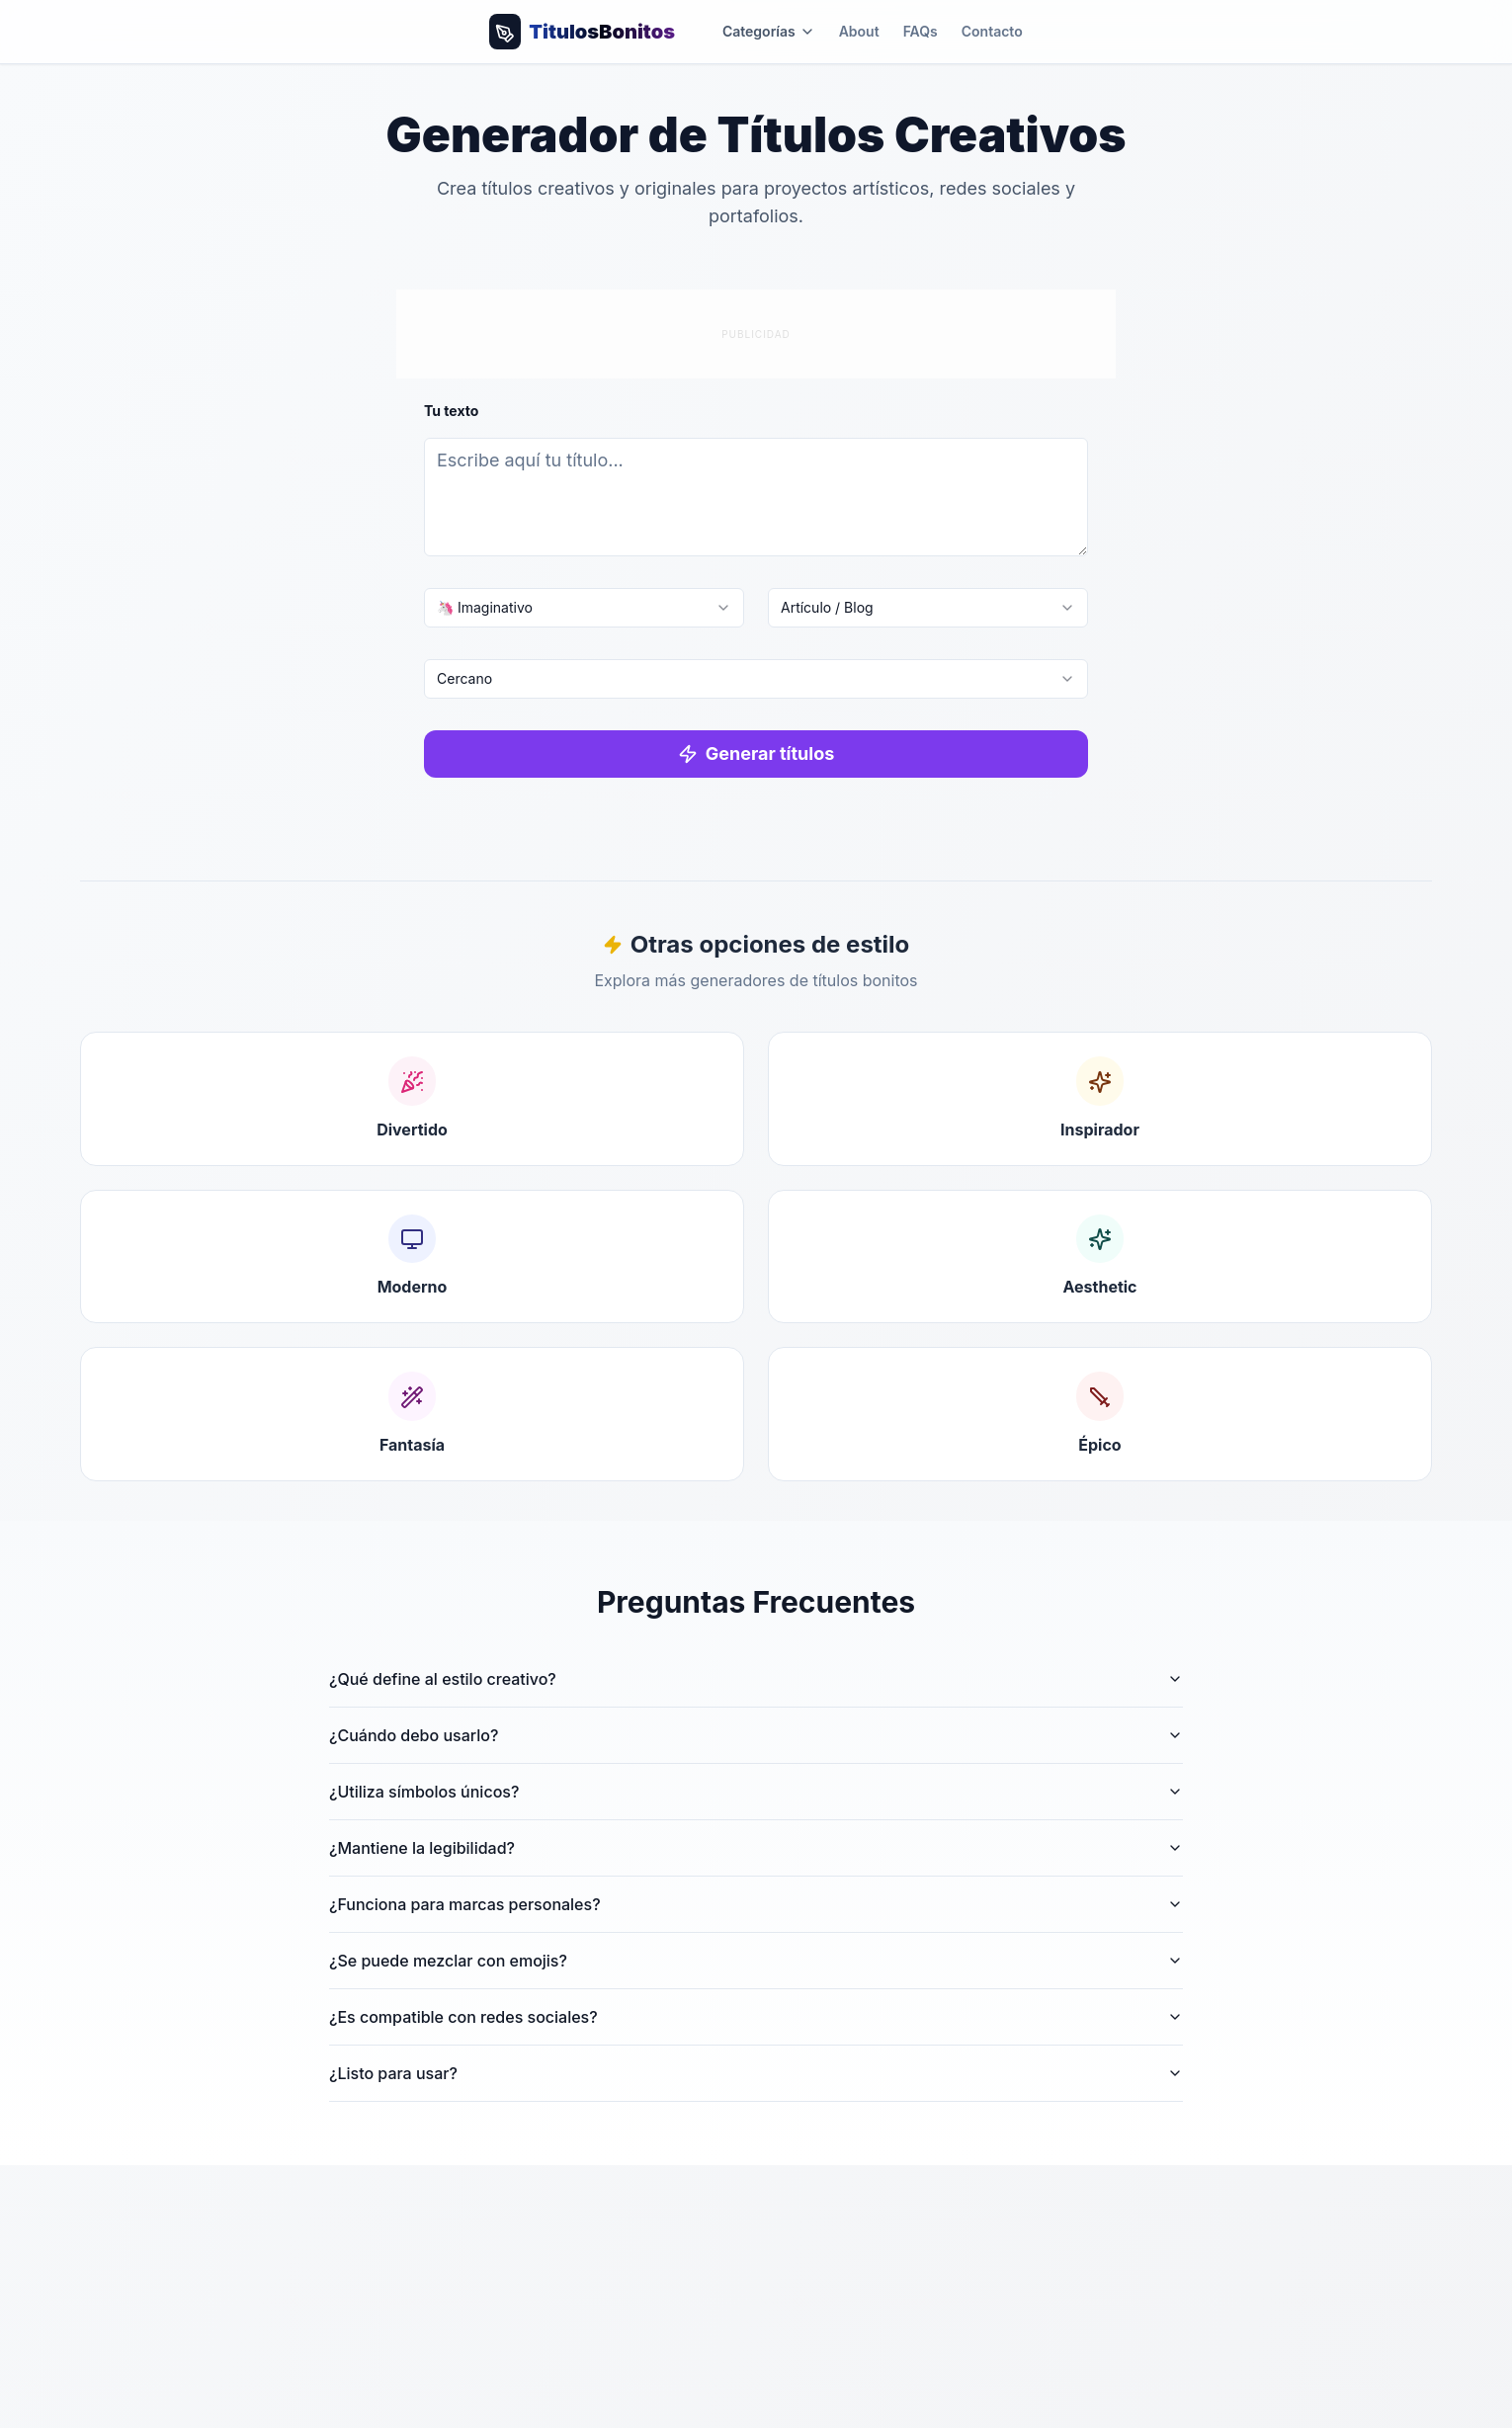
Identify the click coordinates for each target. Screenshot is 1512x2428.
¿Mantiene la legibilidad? (756, 1848)
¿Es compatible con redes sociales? (756, 2017)
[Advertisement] (756, 331)
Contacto (992, 31)
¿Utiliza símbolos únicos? (756, 1791)
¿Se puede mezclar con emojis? (756, 1960)
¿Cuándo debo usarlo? (756, 1735)
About (859, 31)
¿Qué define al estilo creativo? (756, 1679)
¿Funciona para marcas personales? (756, 1904)
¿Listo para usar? (756, 2073)
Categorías (768, 31)
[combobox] (584, 608)
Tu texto (451, 410)
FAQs (920, 31)
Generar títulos (756, 753)
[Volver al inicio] (582, 31)
